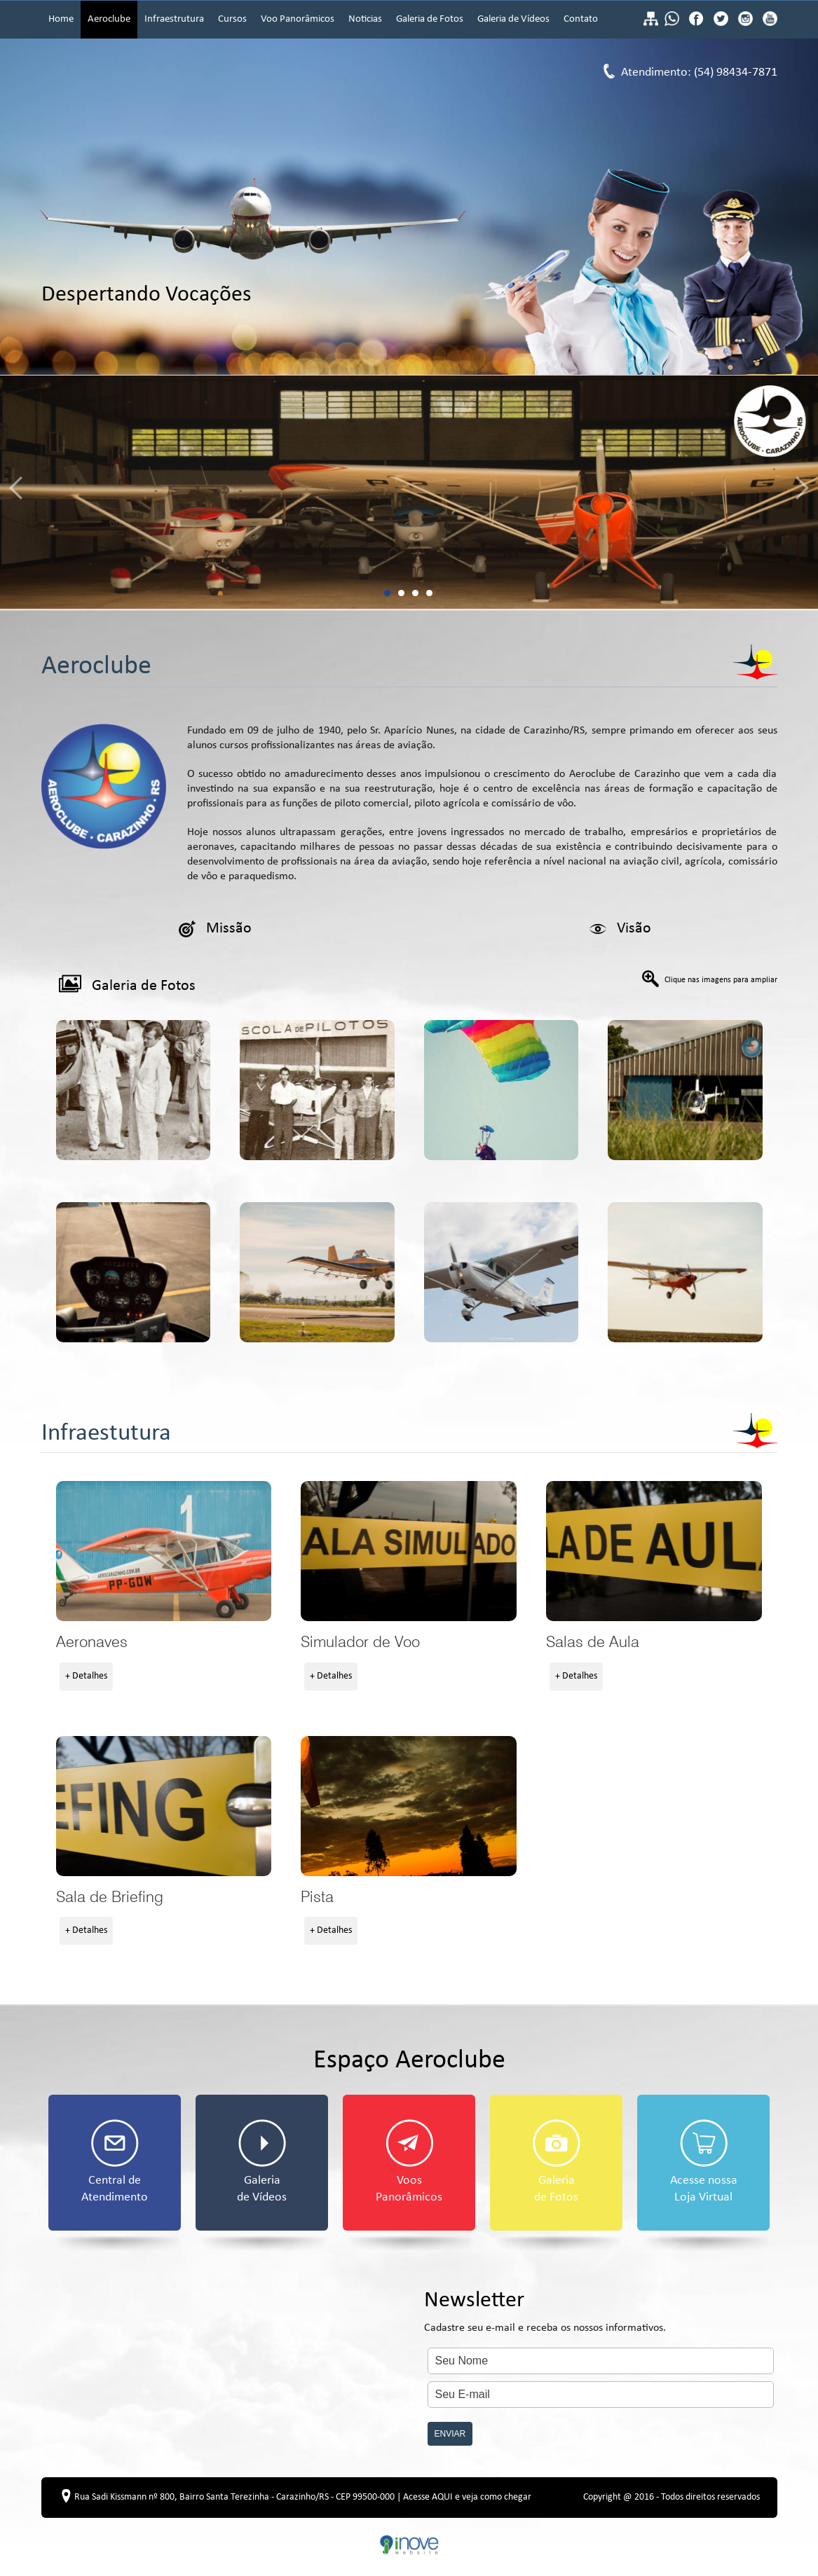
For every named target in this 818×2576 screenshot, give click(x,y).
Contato (581, 19)
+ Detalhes (86, 1676)
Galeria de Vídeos (513, 19)
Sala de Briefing (164, 1806)
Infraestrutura (174, 19)
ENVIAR (450, 2434)
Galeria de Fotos (429, 19)
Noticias (365, 19)
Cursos (232, 19)
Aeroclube (109, 19)
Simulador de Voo (409, 1551)
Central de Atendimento (114, 2161)
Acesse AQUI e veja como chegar (467, 2497)
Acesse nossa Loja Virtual (703, 2161)
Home (61, 19)
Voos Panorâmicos (409, 2161)
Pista (409, 1806)
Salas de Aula (654, 1551)
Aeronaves (164, 1551)
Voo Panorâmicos (297, 19)
